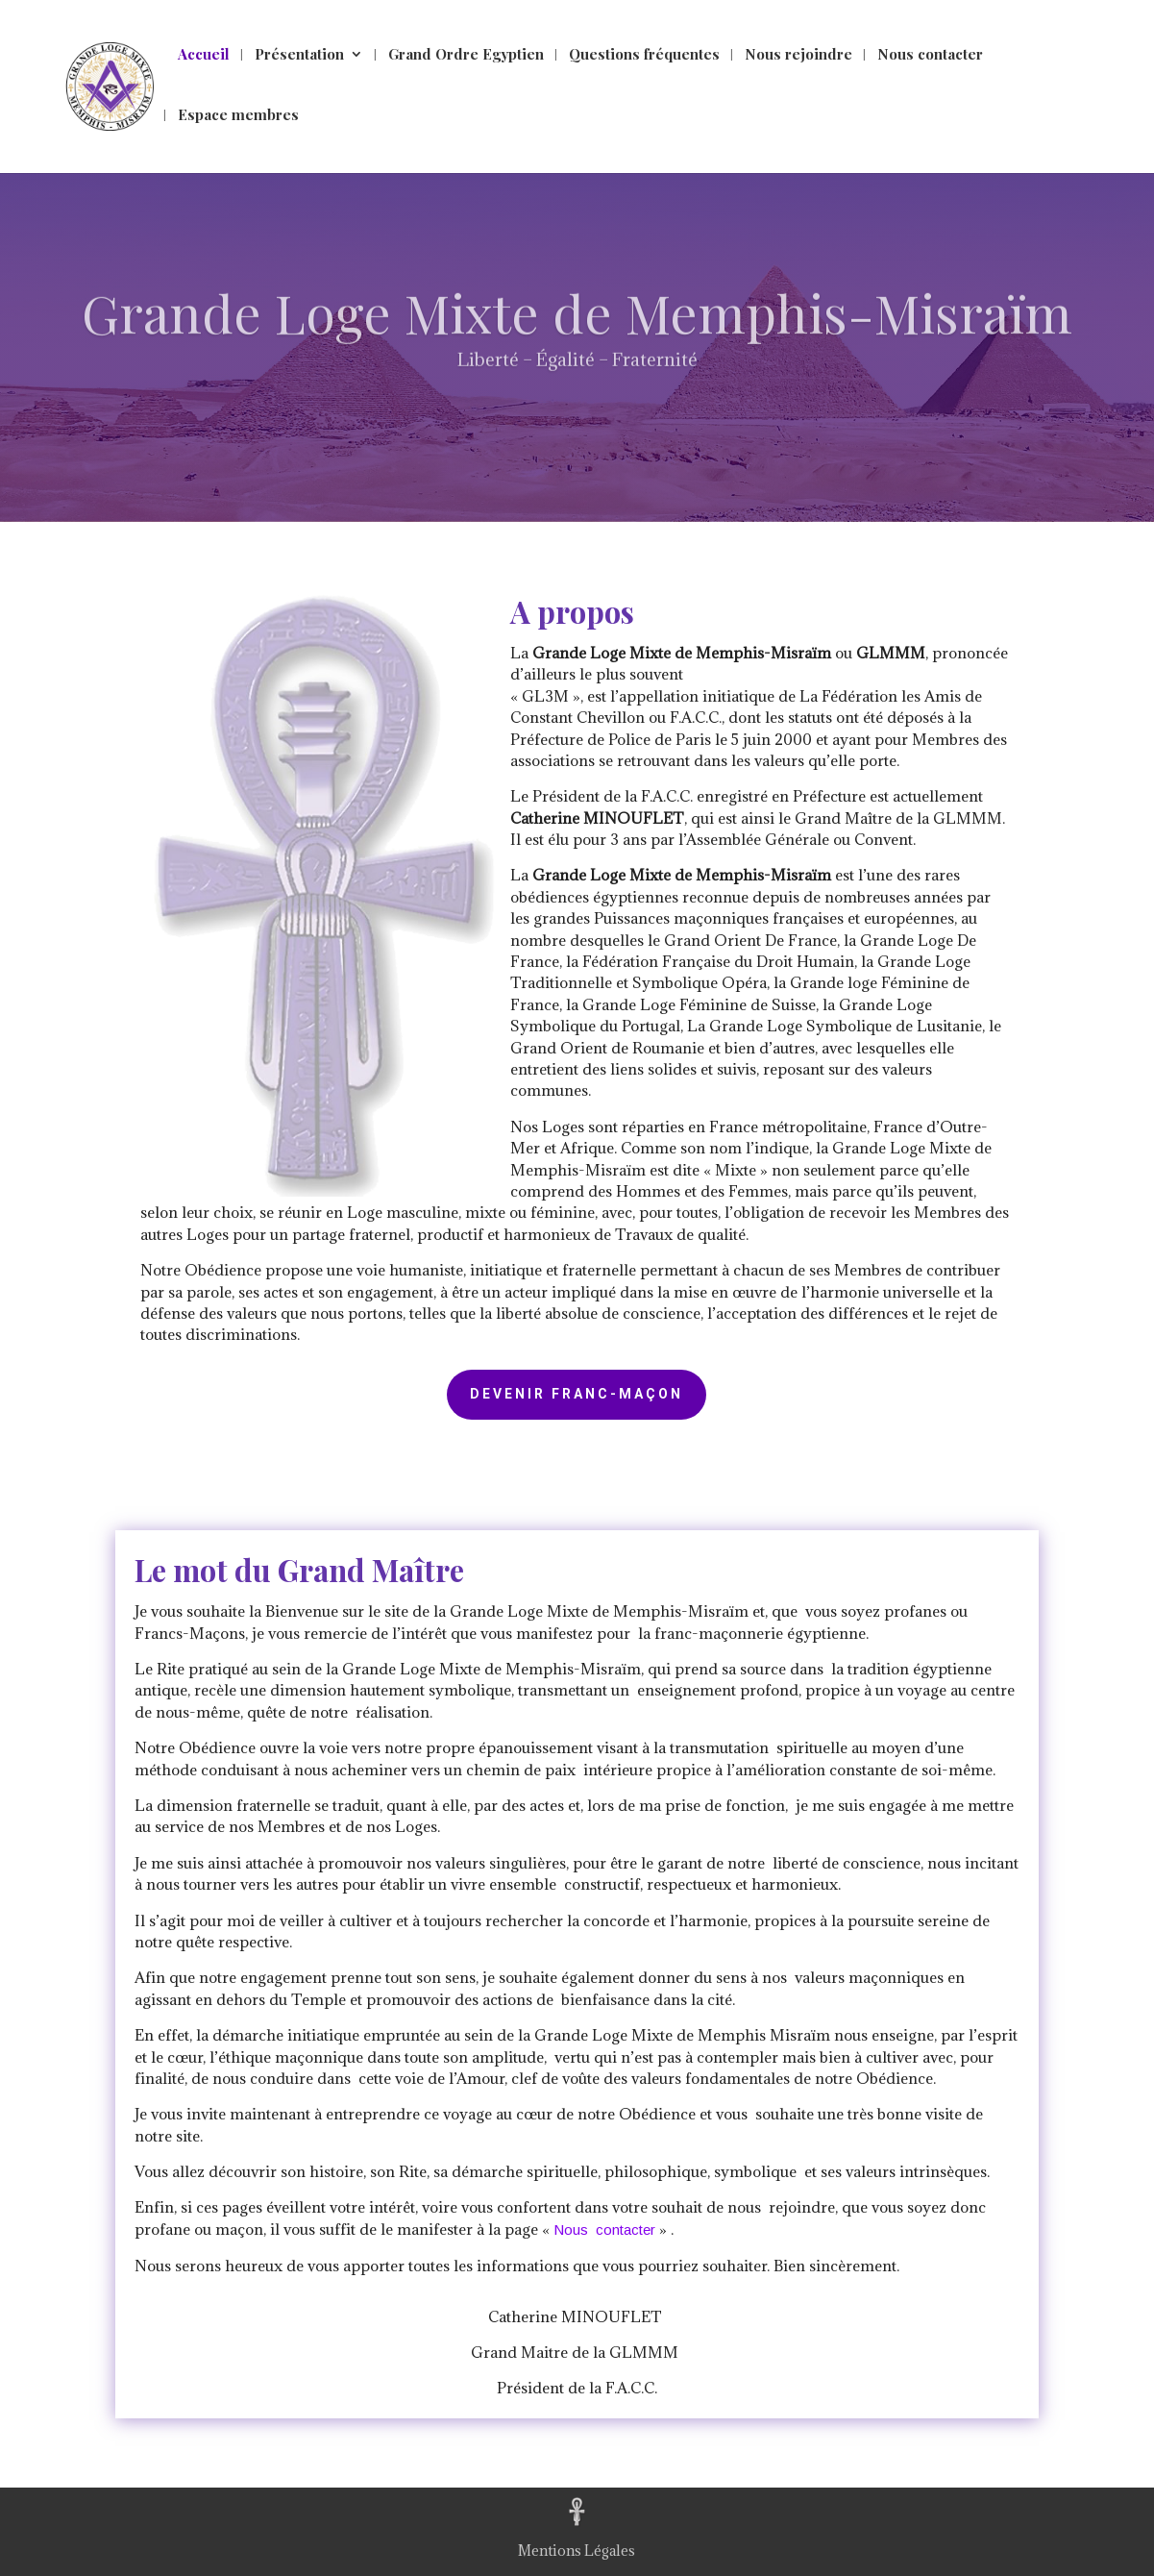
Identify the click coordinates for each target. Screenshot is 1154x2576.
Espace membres (238, 116)
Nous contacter (930, 55)
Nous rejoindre (798, 55)
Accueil (204, 55)
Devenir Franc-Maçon (576, 1393)
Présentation (299, 55)
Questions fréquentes (644, 55)
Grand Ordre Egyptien (466, 55)
